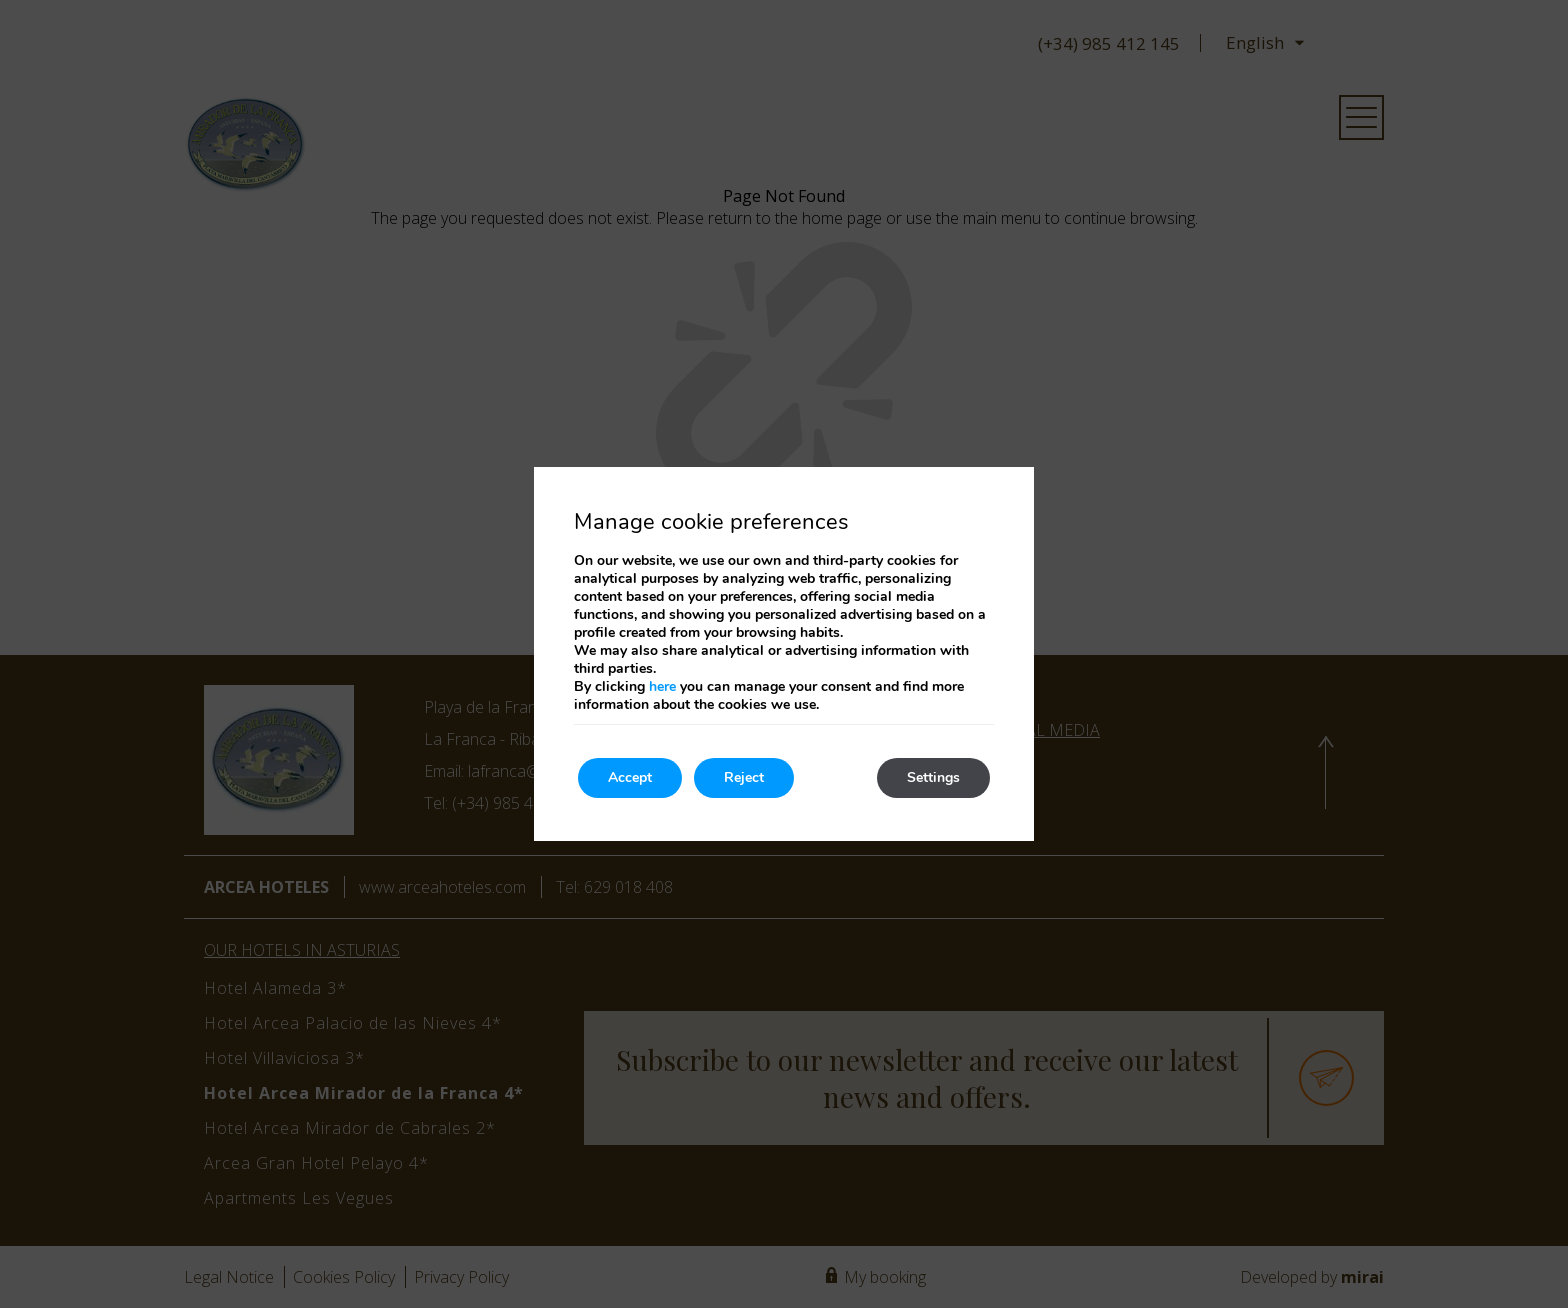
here (662, 686)
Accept (630, 777)
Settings (933, 777)
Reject (744, 777)
